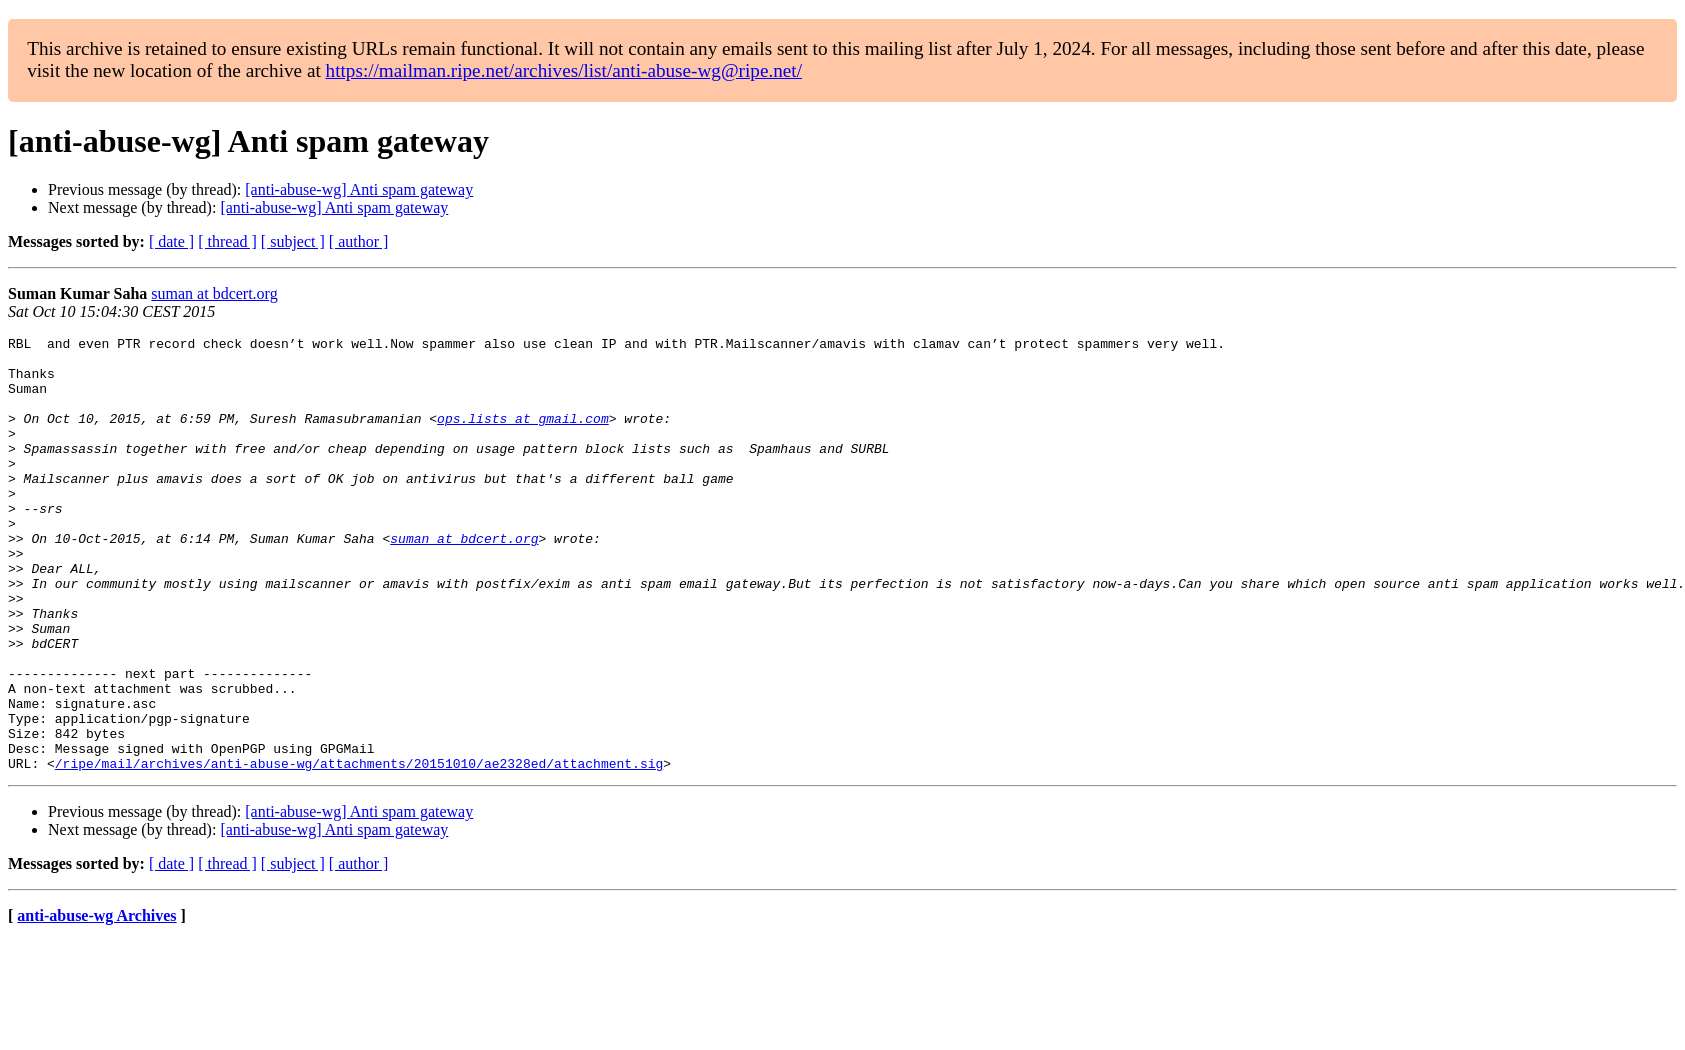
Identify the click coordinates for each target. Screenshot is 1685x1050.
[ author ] (359, 241)
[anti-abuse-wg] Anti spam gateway (359, 189)
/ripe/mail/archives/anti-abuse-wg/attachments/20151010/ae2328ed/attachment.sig (359, 850)
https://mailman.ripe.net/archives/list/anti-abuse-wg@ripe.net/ (564, 70)
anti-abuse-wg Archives (96, 1002)
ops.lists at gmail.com (523, 436)
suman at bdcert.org (214, 293)
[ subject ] (293, 241)
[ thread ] (227, 241)
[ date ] (171, 241)
